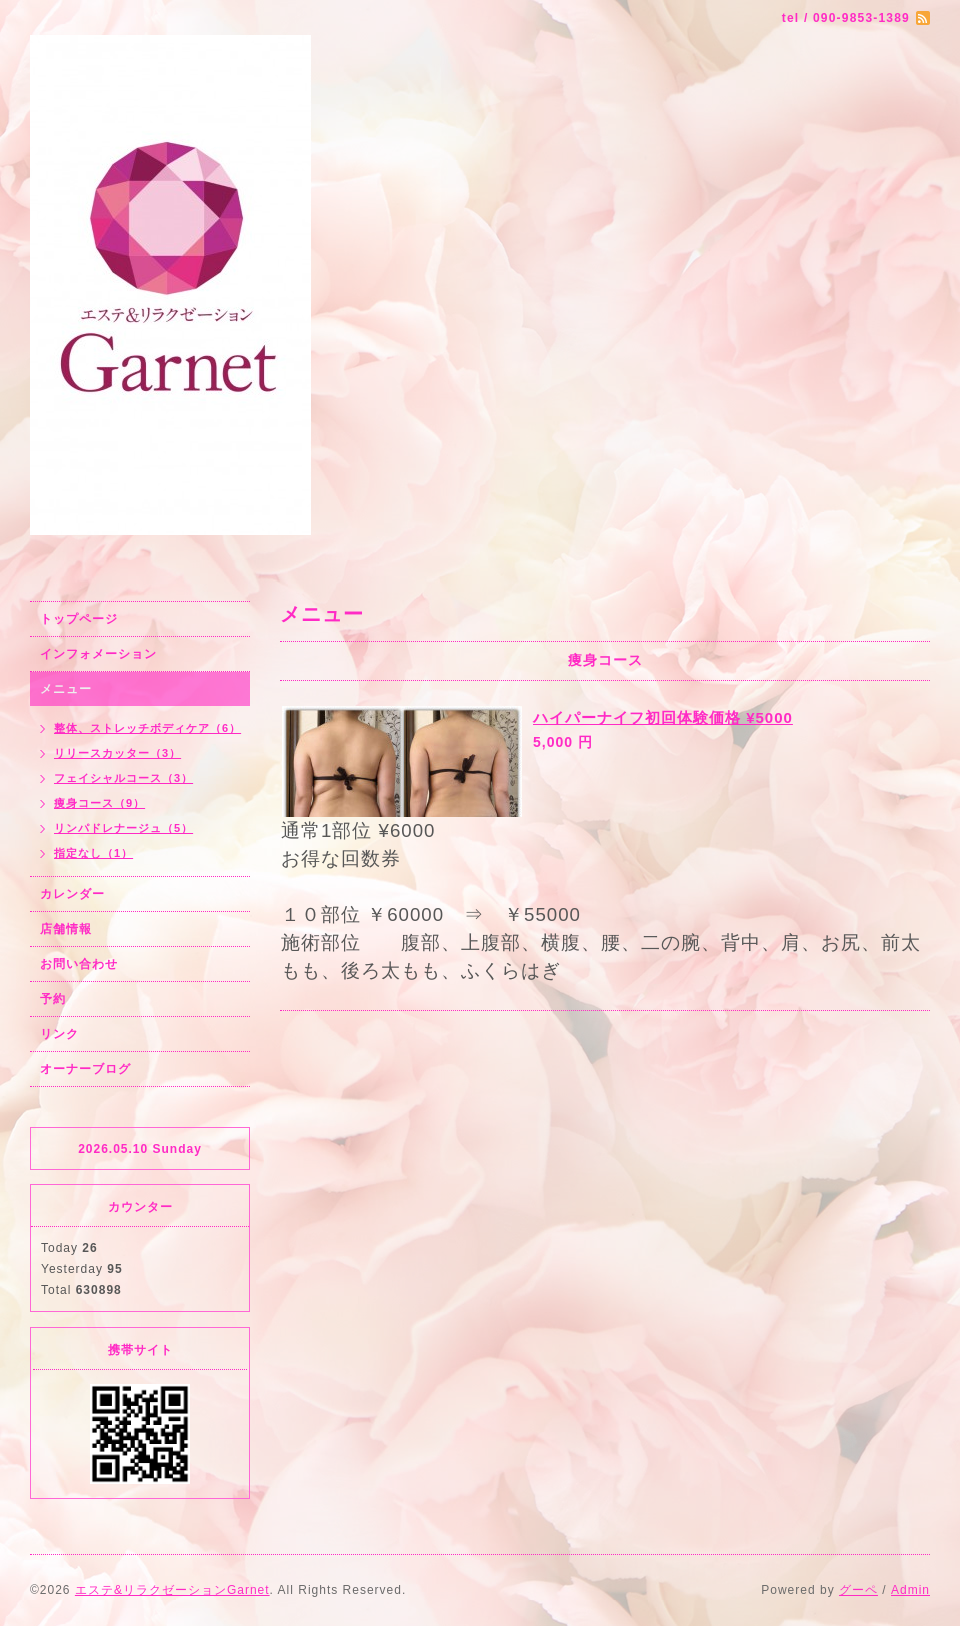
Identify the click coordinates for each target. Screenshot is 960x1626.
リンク (59, 1034)
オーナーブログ (85, 1069)
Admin (910, 1590)
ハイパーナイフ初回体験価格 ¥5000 (663, 717)
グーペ (858, 1590)
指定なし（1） (93, 853)
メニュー (66, 689)
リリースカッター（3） (117, 753)
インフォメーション (98, 654)
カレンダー (72, 894)
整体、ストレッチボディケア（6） (147, 728)
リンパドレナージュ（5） (123, 828)
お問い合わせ (79, 964)
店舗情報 (66, 929)
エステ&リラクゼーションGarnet (172, 1590)
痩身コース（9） (99, 803)
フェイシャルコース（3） (123, 778)
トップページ (79, 619)
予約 (53, 999)
